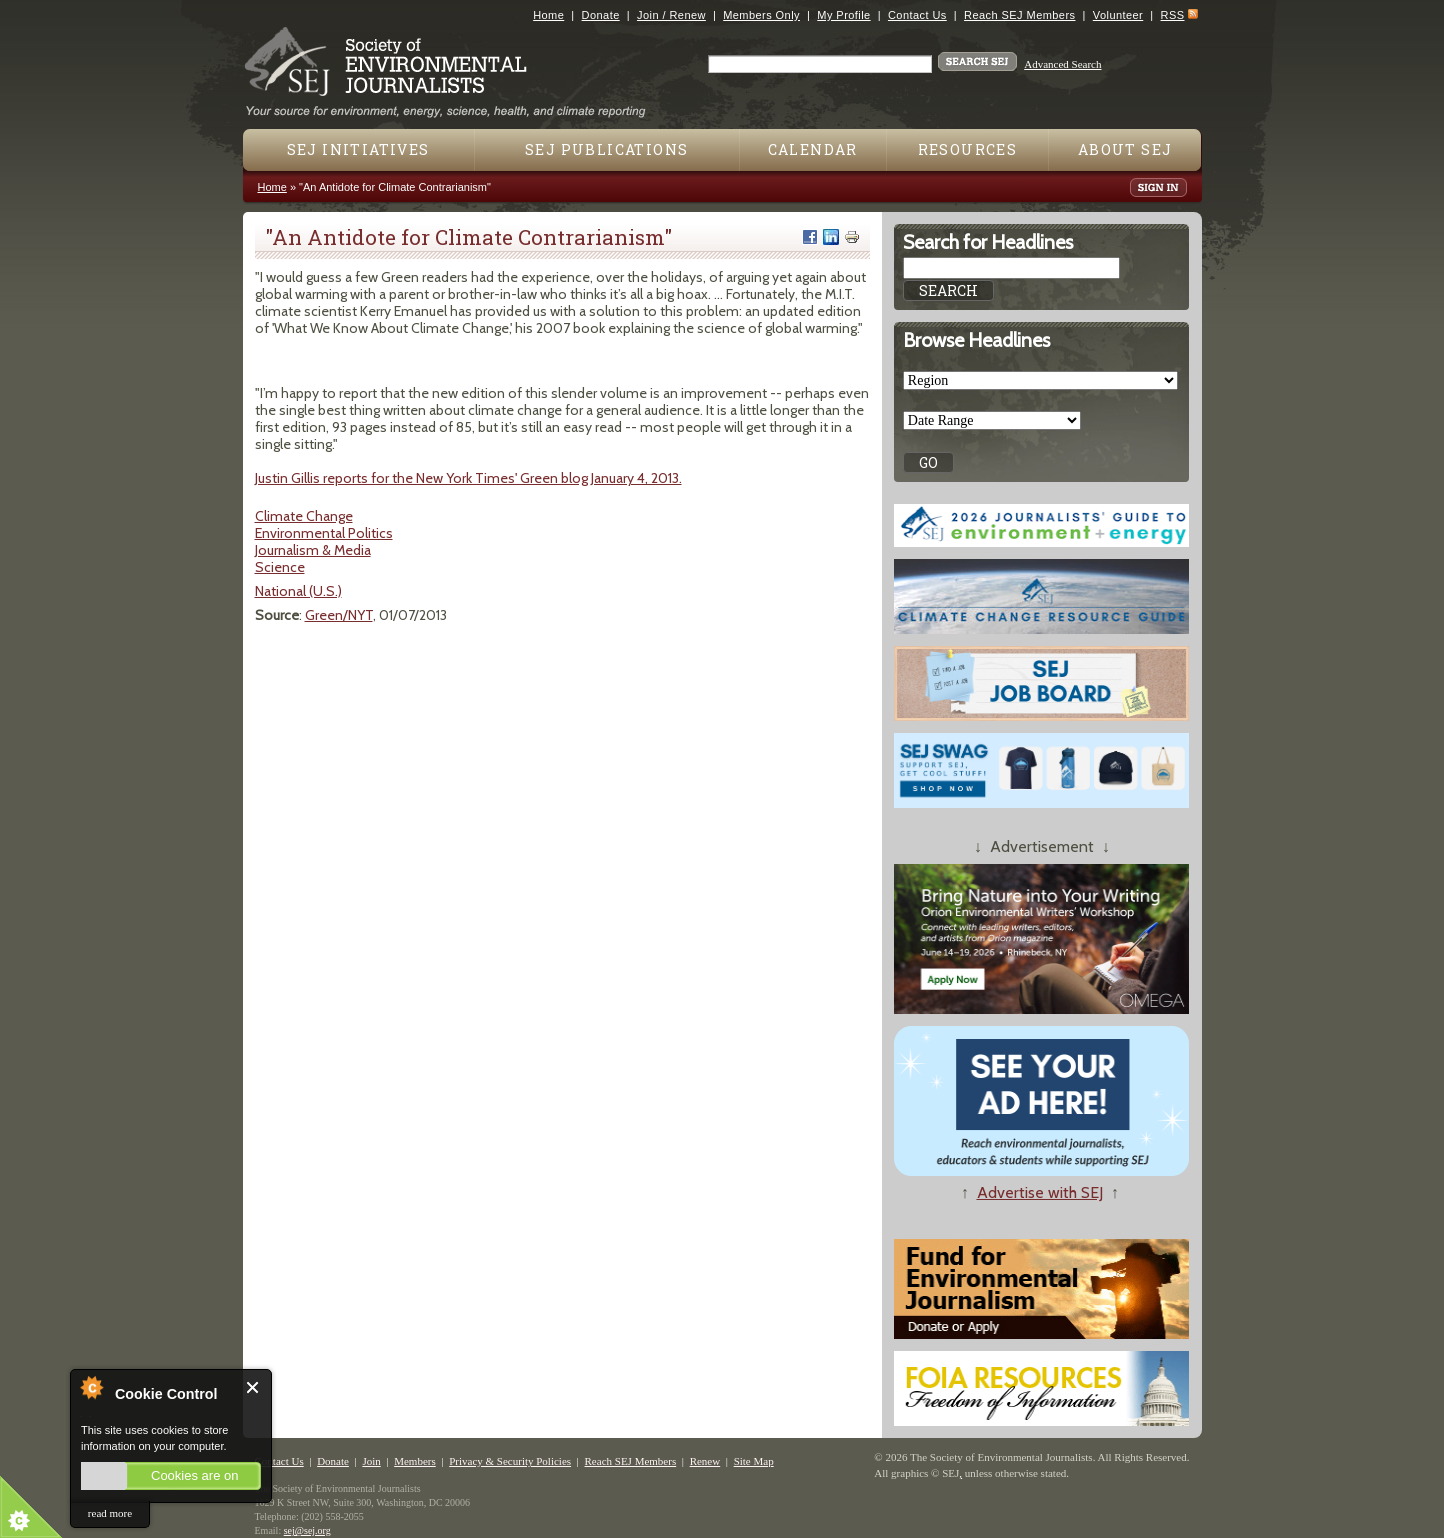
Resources (968, 149)
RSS (1173, 15)
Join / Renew (671, 15)
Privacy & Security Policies (510, 1461)
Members (415, 1461)
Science (280, 567)
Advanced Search (1062, 64)
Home (548, 15)
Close (253, 1387)
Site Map (754, 1461)
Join (371, 1461)
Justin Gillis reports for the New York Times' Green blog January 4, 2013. (468, 478)
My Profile (843, 15)
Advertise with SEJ (1040, 1192)
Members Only (761, 15)
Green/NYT (339, 615)
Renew (705, 1461)
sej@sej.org (307, 1530)
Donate (601, 15)
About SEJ (1125, 149)
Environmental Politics (324, 533)
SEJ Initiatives (358, 149)
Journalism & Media (313, 550)
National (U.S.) (298, 591)
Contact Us (917, 15)
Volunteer (1118, 15)
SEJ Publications (606, 149)
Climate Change (304, 516)
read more (110, 1513)
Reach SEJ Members (1019, 15)
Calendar (813, 149)
